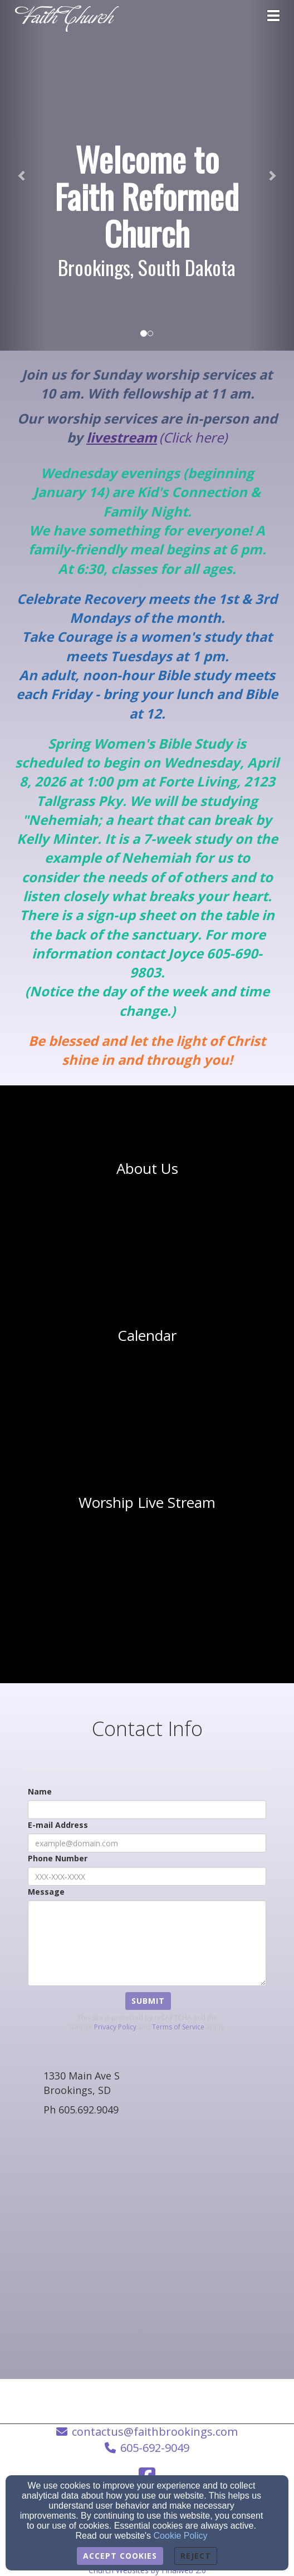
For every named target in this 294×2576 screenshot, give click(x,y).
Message (46, 1891)
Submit (148, 2000)
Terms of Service (178, 2027)
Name (40, 1791)
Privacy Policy (115, 2027)
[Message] (147, 1943)
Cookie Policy (181, 2535)
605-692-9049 (154, 2447)
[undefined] (147, 1168)
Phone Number (57, 1858)
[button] (22, 175)
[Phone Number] (147, 1876)
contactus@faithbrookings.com (155, 2431)
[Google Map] (147, 2250)
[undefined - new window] (147, 1502)
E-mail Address (58, 1825)
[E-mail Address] (147, 1842)
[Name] (147, 1809)
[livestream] (121, 439)
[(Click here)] (193, 439)
